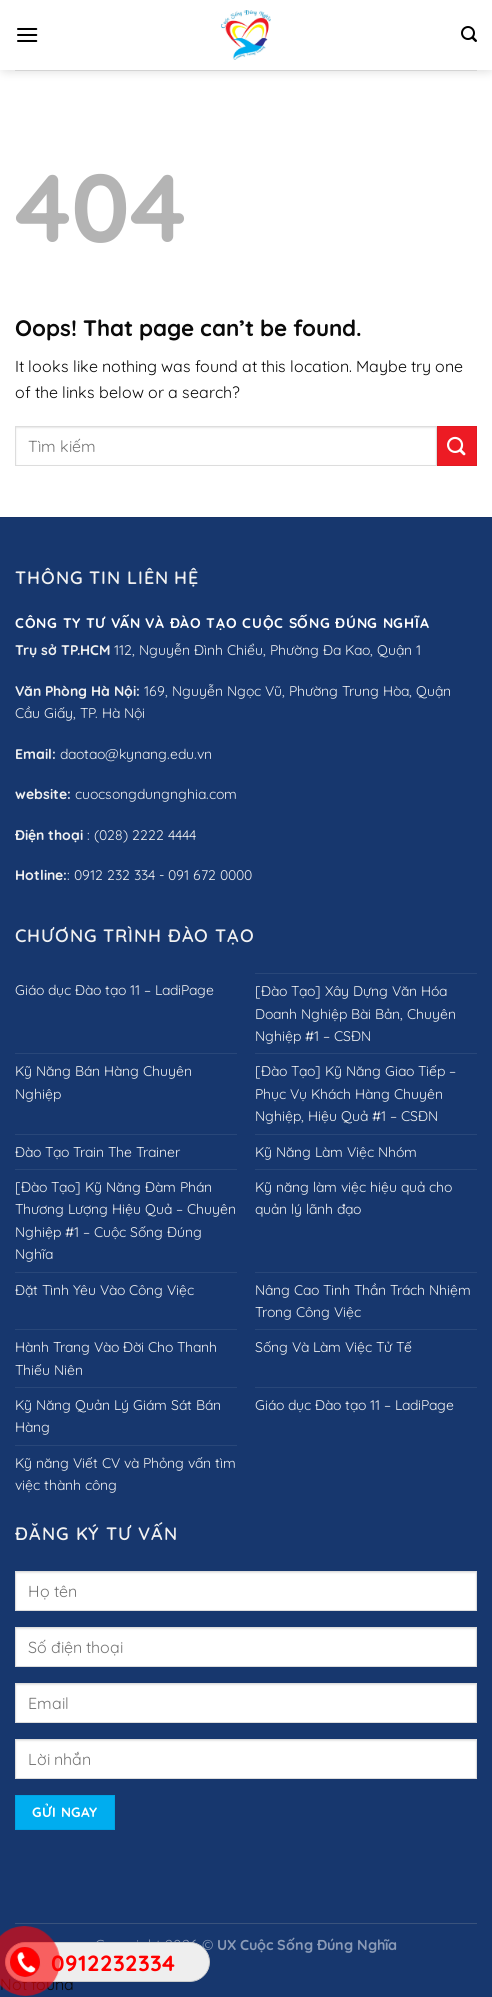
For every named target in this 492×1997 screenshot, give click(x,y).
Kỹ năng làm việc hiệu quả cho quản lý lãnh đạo (353, 1198)
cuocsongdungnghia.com (156, 794)
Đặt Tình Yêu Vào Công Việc (104, 1290)
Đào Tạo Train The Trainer (97, 1152)
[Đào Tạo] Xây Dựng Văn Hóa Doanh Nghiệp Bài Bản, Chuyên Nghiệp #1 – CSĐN (355, 1013)
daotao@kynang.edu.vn (136, 754)
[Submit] (457, 445)
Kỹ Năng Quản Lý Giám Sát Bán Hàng (118, 1416)
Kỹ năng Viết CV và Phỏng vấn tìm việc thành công (125, 1474)
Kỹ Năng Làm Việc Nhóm (336, 1152)
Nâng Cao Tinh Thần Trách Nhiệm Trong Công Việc (363, 1301)
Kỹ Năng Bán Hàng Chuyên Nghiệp (103, 1082)
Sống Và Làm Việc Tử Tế (333, 1347)
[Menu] (27, 34)
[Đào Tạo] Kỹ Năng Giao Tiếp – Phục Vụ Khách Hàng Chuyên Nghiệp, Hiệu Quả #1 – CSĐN (355, 1093)
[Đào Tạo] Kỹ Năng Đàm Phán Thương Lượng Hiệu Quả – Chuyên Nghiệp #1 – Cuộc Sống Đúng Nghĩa (125, 1220)
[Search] (469, 34)
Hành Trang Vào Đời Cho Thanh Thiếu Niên (116, 1358)
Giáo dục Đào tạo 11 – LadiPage (114, 990)
